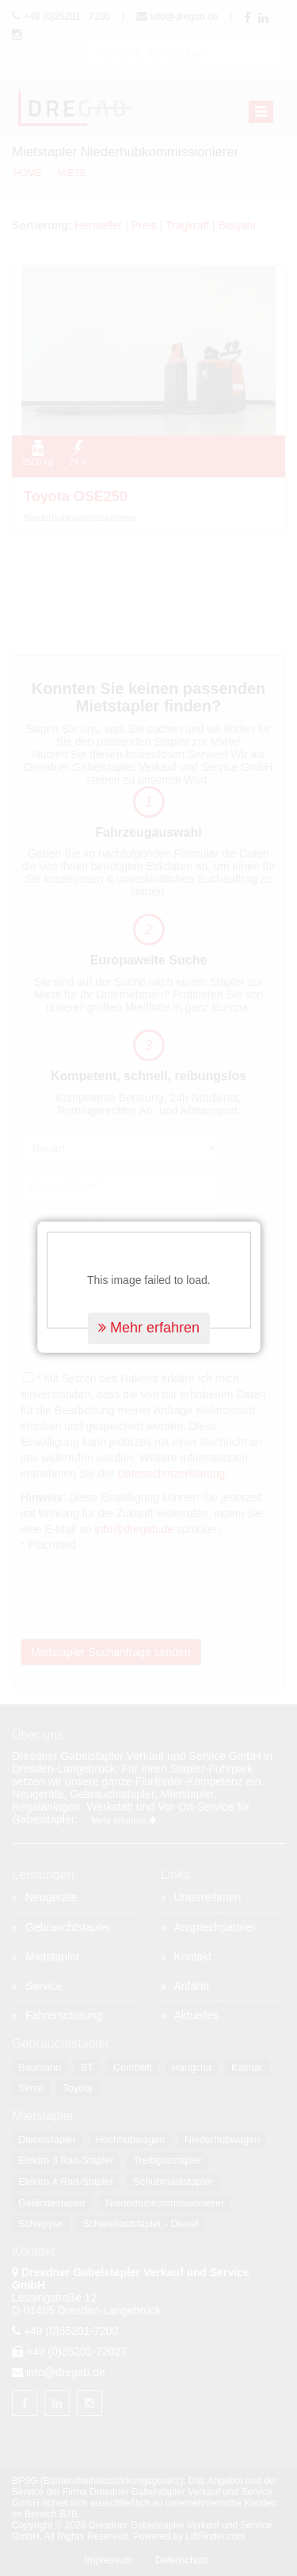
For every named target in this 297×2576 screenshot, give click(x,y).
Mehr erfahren (149, 1250)
